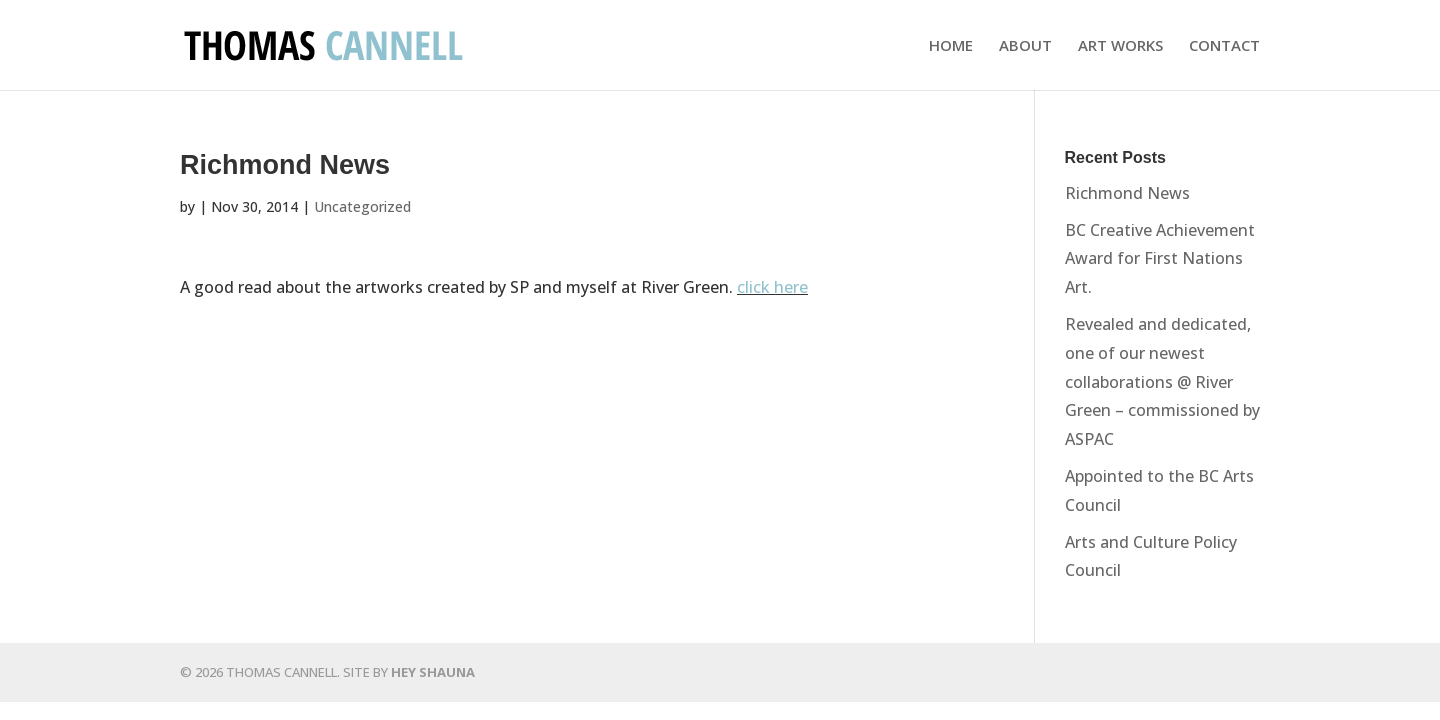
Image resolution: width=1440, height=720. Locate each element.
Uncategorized (362, 206)
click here (772, 287)
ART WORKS (1120, 46)
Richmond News (1127, 193)
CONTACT (1224, 46)
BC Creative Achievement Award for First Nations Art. (1160, 259)
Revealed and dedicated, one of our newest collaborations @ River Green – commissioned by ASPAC (1162, 381)
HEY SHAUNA (433, 672)
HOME (951, 46)
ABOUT (1025, 46)
